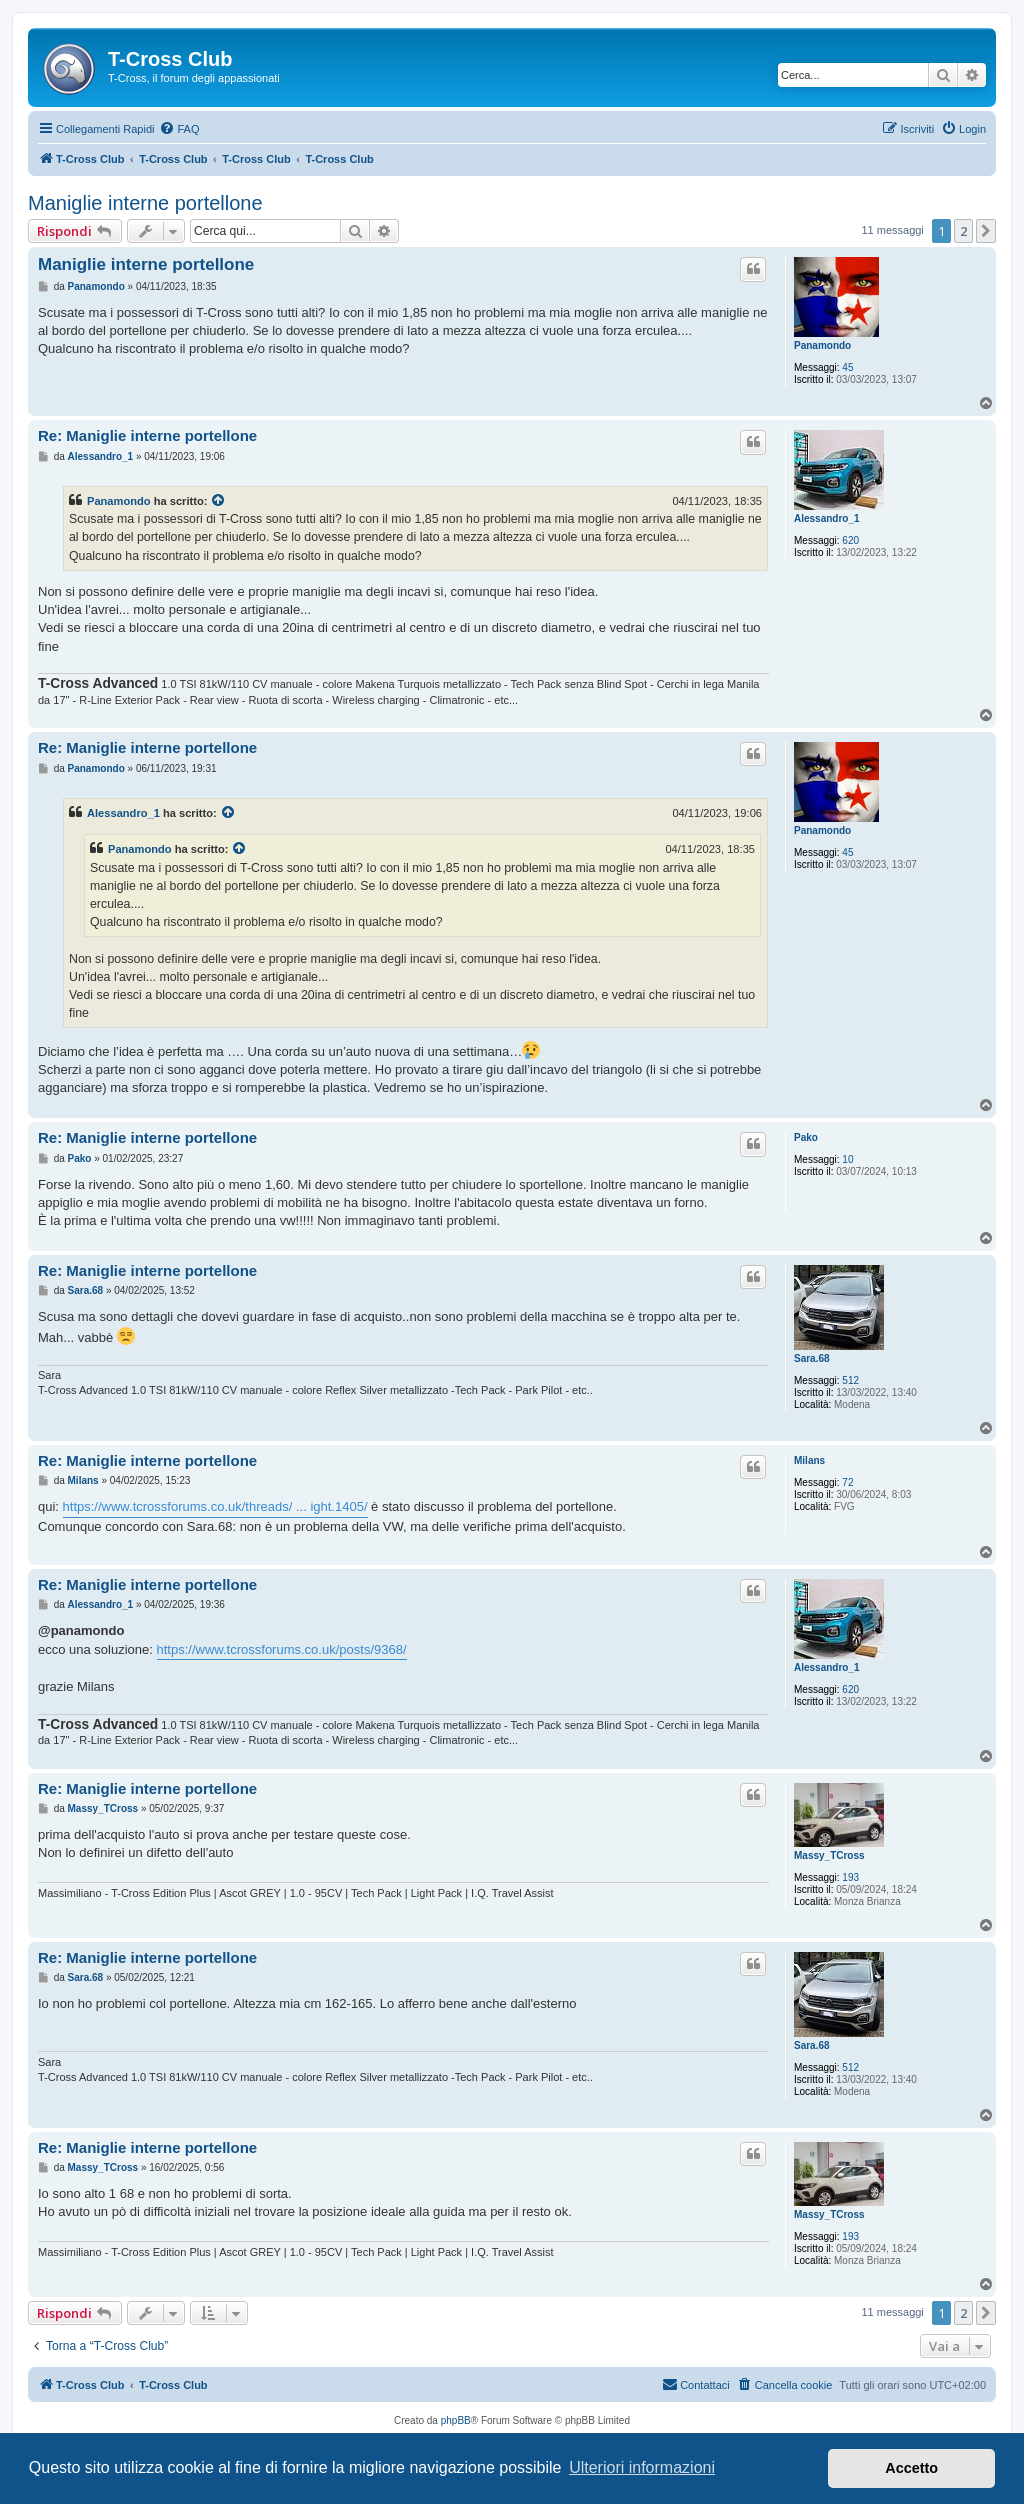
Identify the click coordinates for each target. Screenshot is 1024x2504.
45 (847, 367)
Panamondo (822, 345)
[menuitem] (179, 129)
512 (850, 1380)
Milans (809, 1460)
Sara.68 (812, 1358)
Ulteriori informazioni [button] (642, 2467)
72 (847, 1482)
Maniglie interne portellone (145, 203)
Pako (806, 1137)
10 (847, 1159)
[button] (986, 231)
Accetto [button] (911, 2468)
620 (850, 540)
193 (850, 1877)
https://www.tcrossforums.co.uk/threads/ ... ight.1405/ (215, 1506)
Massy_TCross (829, 1855)
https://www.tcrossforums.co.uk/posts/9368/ (282, 1649)
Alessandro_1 (827, 518)
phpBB (456, 2420)
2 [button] (963, 231)
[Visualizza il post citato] (219, 501)
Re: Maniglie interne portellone (147, 435)
